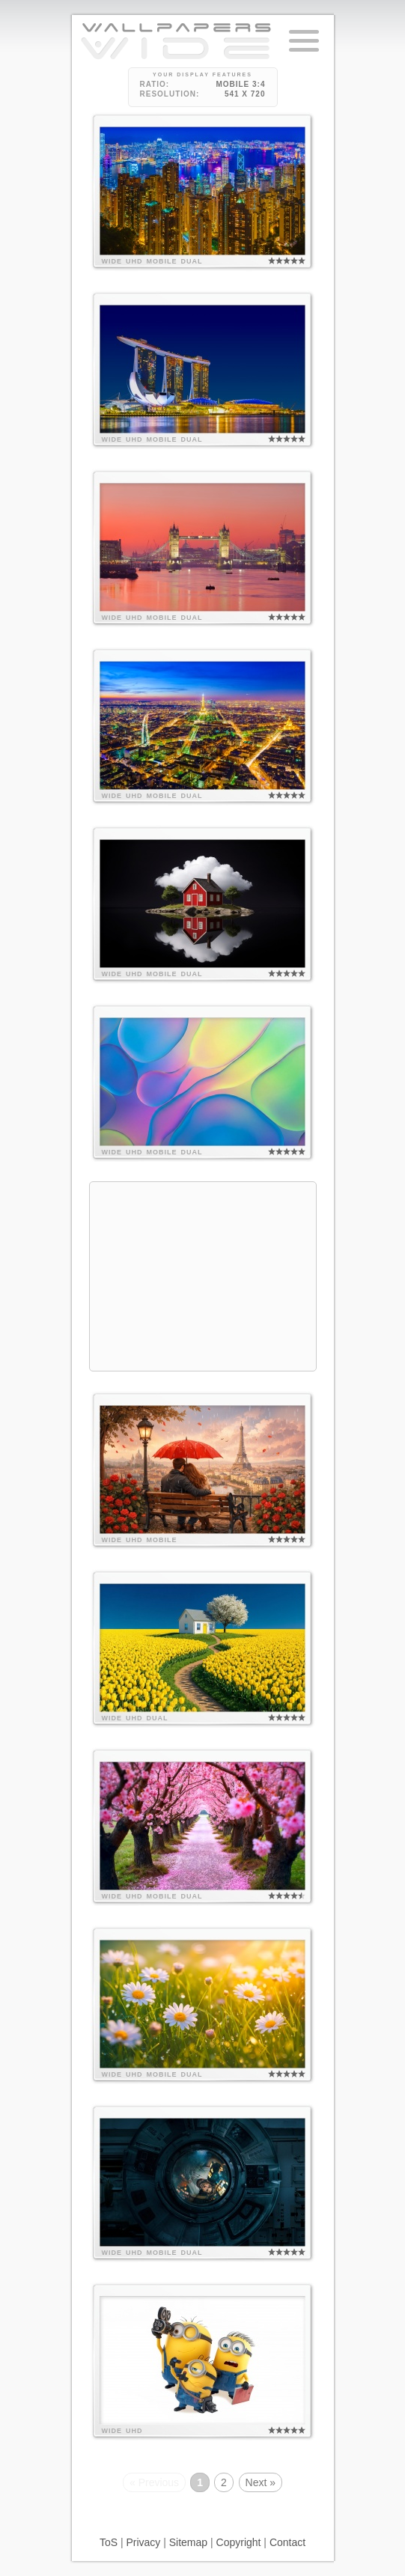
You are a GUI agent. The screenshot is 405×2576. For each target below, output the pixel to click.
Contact (287, 2542)
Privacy (143, 2542)
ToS (109, 2542)
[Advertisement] (203, 1276)
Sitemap (188, 2542)
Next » (260, 2482)
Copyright (238, 2542)
